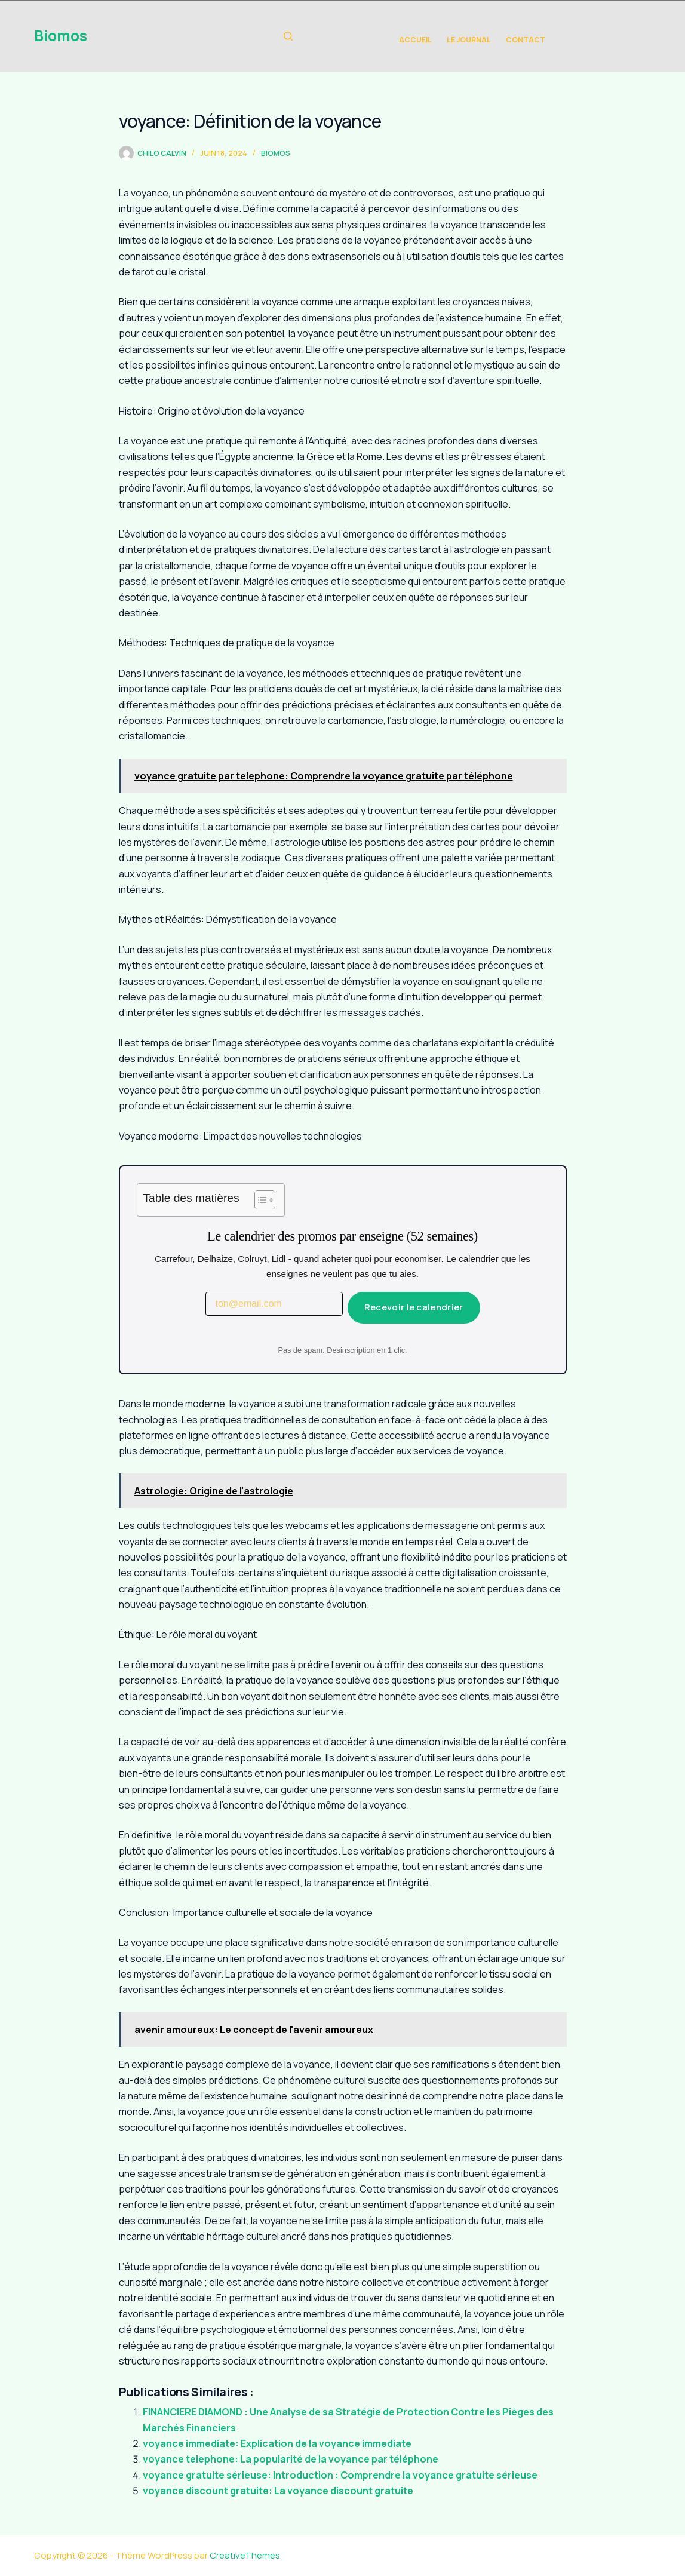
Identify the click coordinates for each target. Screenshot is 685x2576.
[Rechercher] (288, 36)
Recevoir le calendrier (413, 1307)
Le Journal (469, 40)
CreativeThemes (245, 2555)
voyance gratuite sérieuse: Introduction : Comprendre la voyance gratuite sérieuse (340, 2475)
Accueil (415, 40)
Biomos (60, 35)
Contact (525, 40)
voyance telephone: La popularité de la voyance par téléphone (290, 2459)
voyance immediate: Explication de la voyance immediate (277, 2443)
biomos (275, 153)
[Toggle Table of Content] (258, 1200)
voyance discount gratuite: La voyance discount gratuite (278, 2490)
